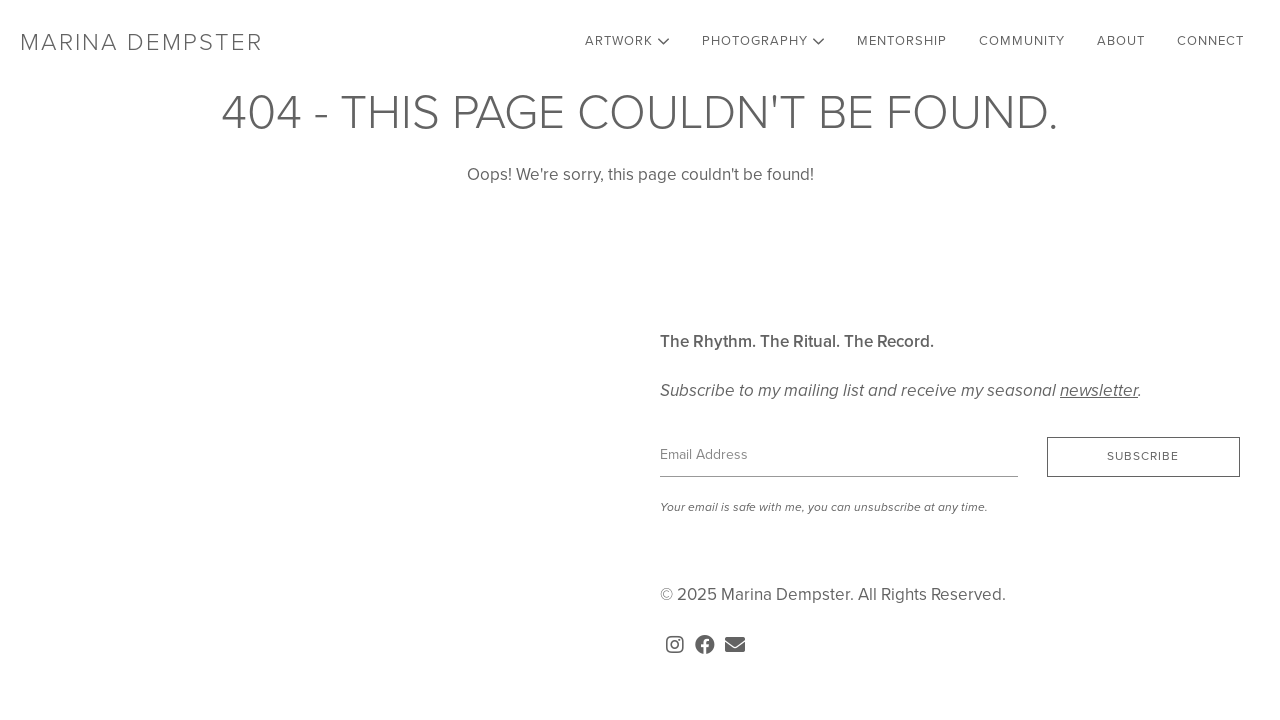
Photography (763, 40)
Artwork (627, 40)
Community (1022, 40)
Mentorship (902, 40)
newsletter (1099, 390)
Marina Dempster (141, 42)
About (1121, 40)
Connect (1210, 40)
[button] (1143, 457)
